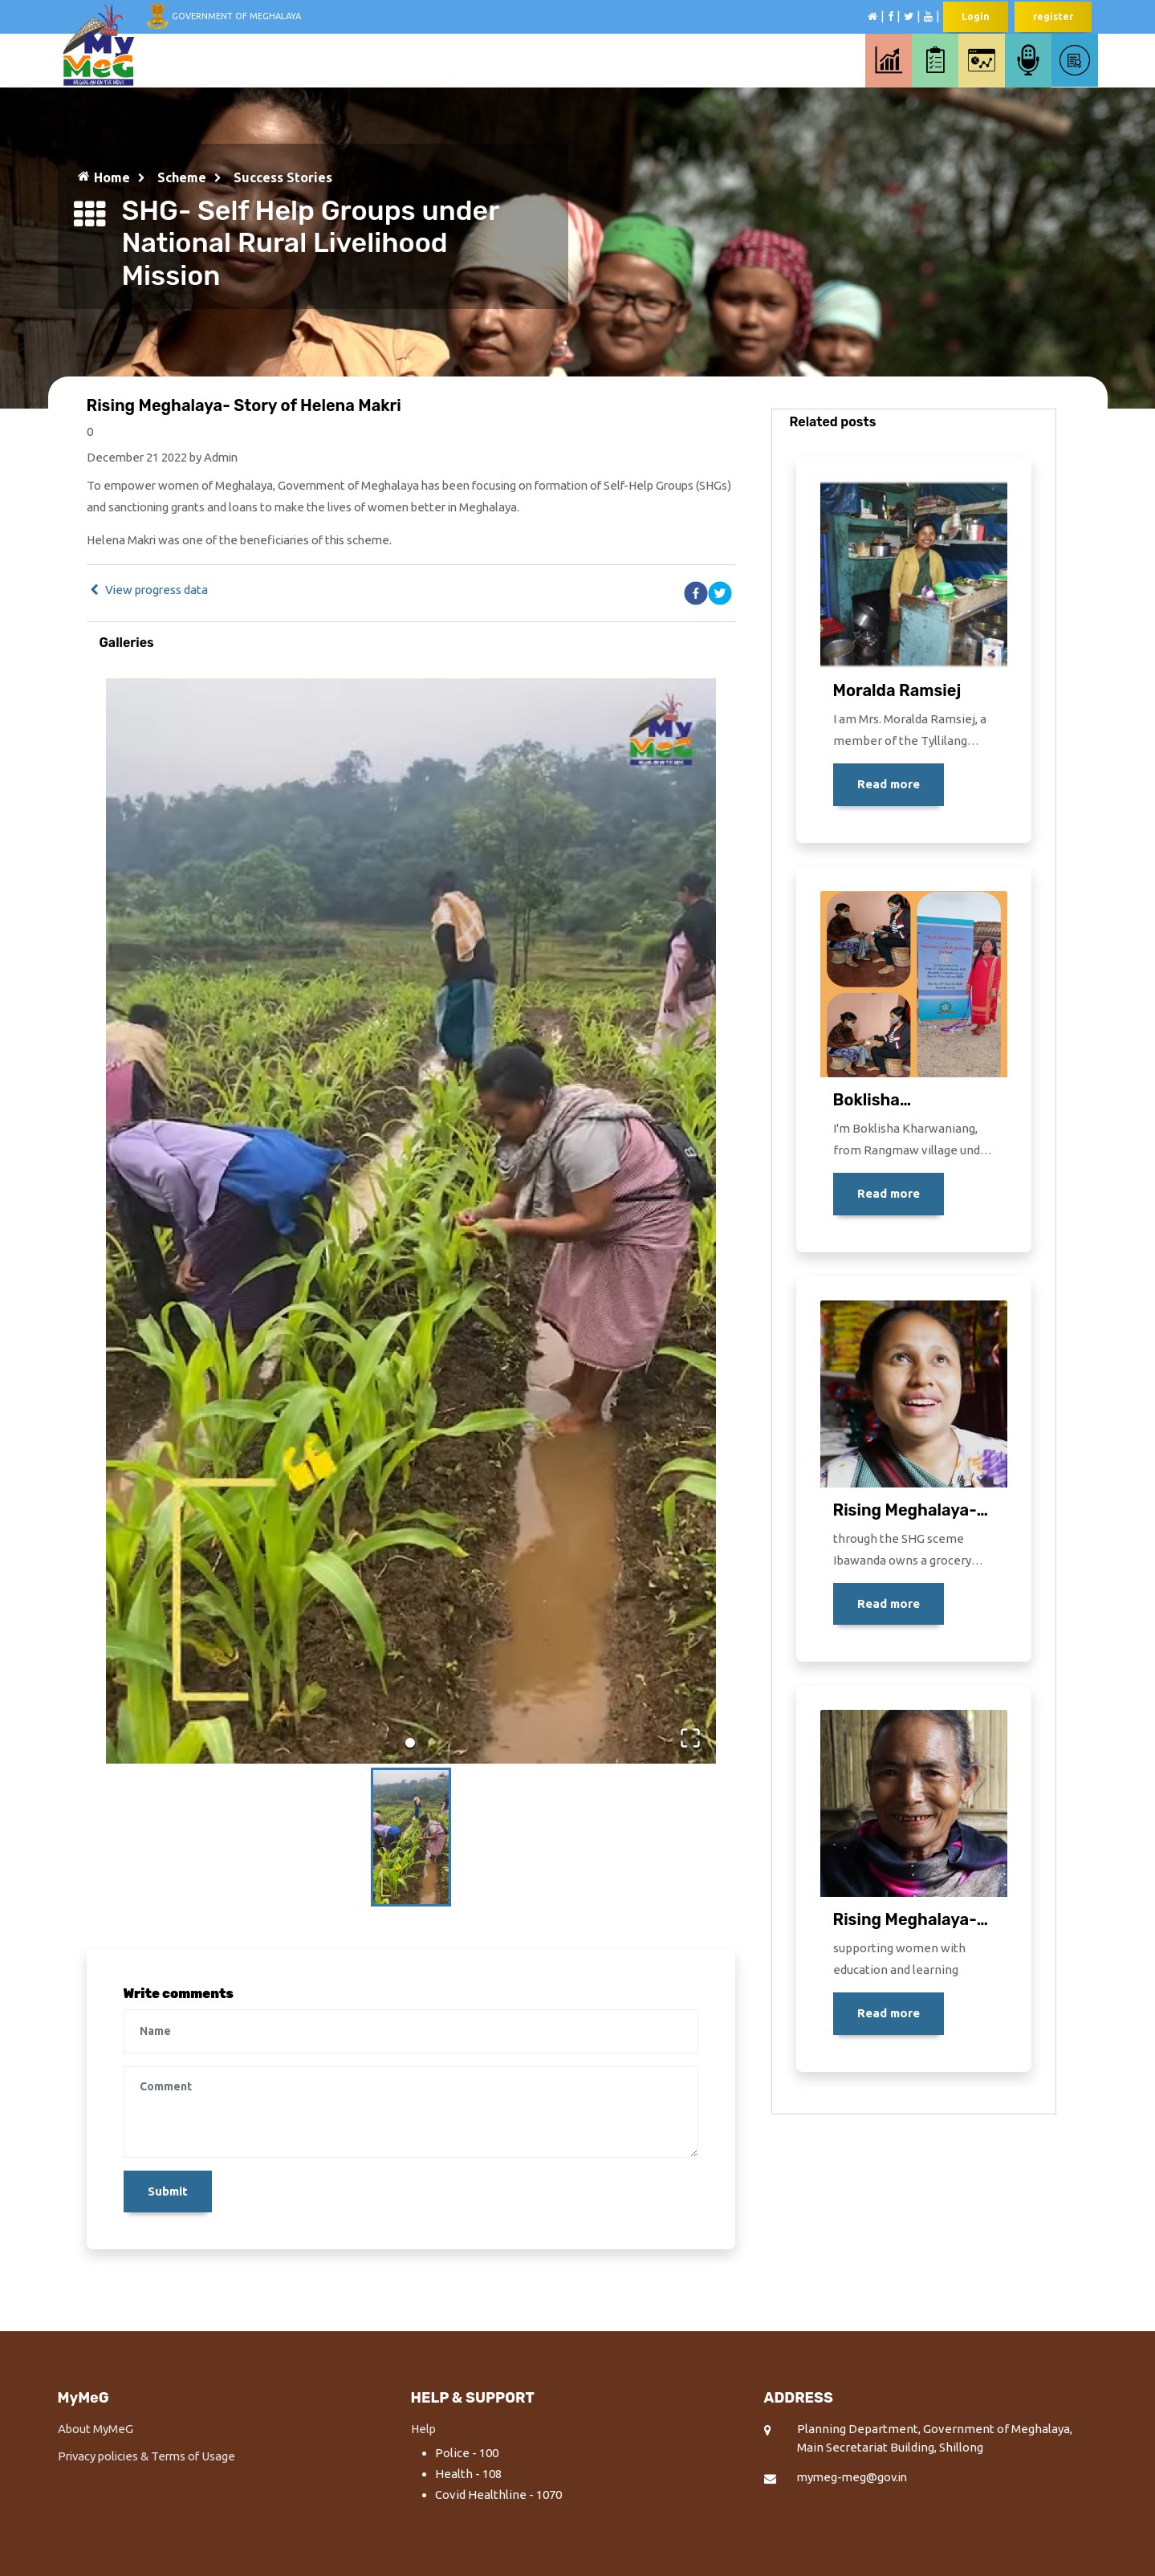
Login (976, 16)
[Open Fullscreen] (688, 1736)
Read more (888, 784)
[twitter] (720, 594)
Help (424, 2430)
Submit (168, 2192)
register (1053, 16)
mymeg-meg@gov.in (854, 2478)
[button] (411, 1221)
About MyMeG (96, 2430)
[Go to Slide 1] (410, 1742)
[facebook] (696, 594)
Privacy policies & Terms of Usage (150, 2457)
